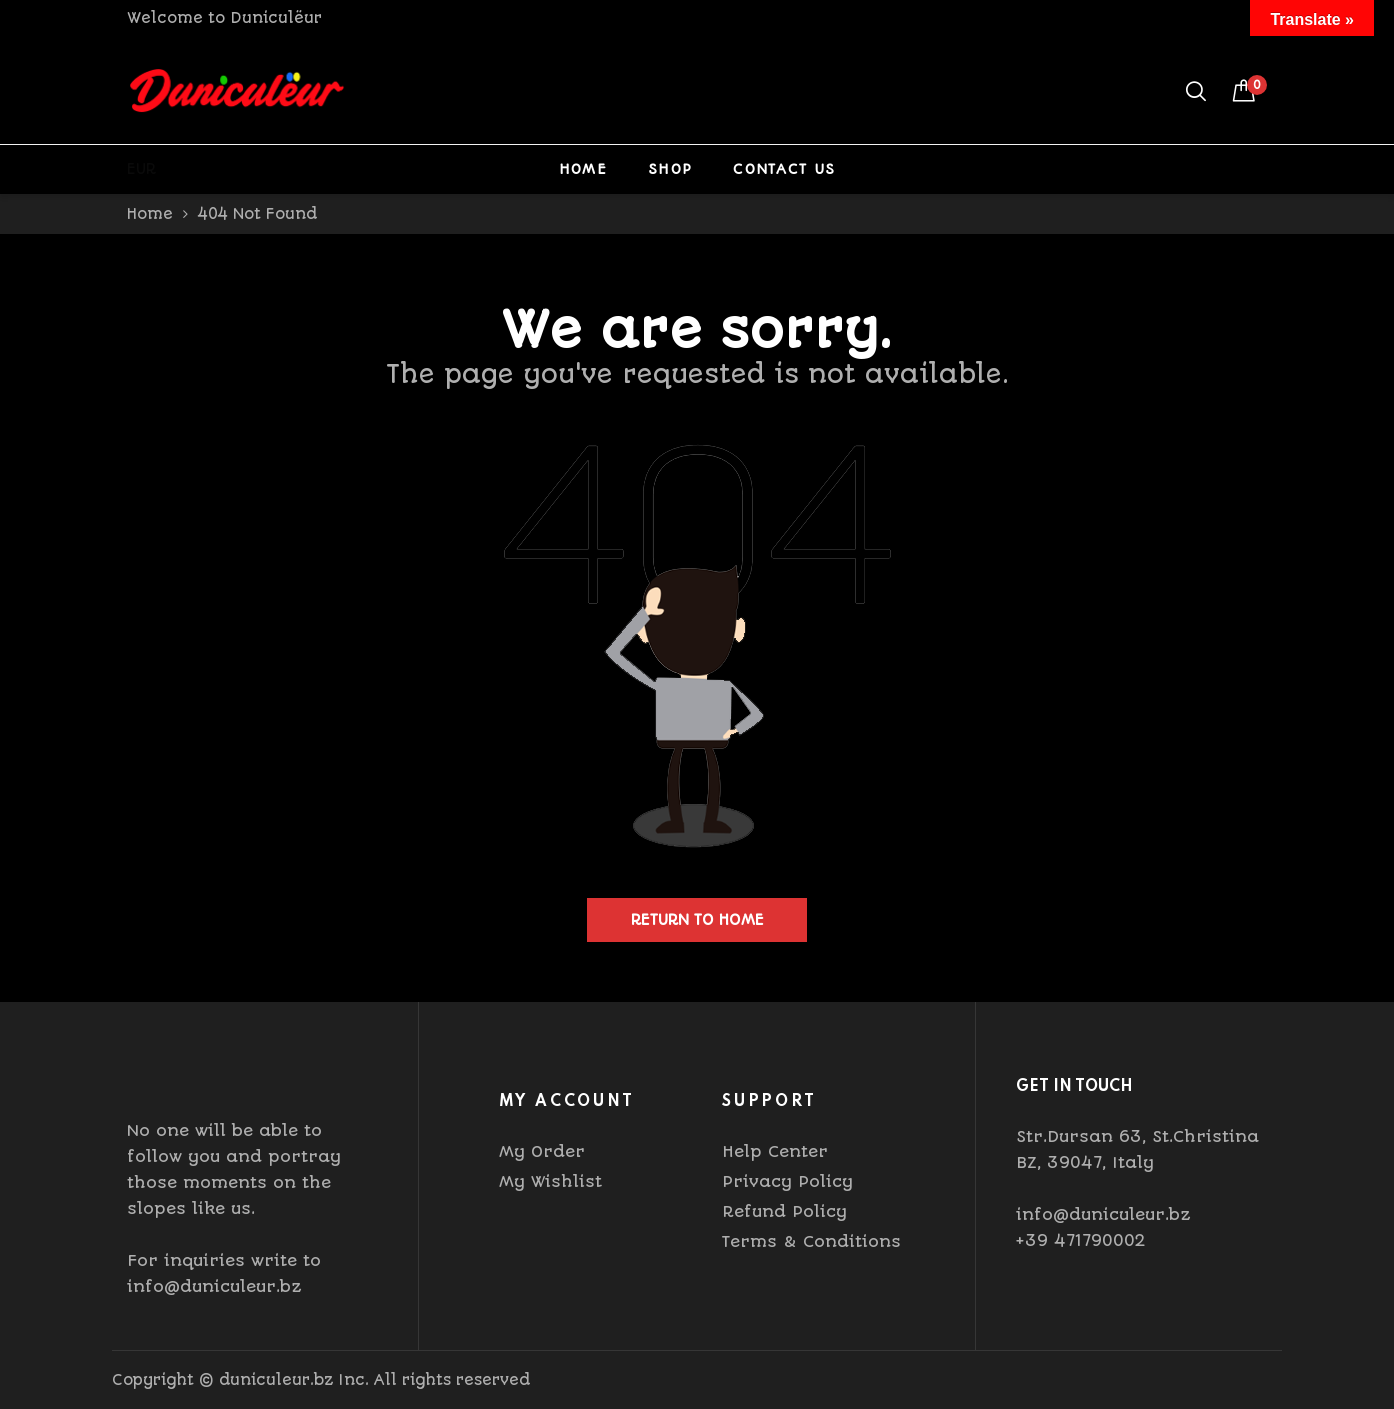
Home (583, 169)
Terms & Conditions (811, 1241)
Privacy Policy (787, 1181)
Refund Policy (784, 1211)
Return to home (697, 920)
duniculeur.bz (276, 1380)
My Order (542, 1151)
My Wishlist (550, 1181)
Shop (670, 169)
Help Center (775, 1151)
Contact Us (784, 169)
